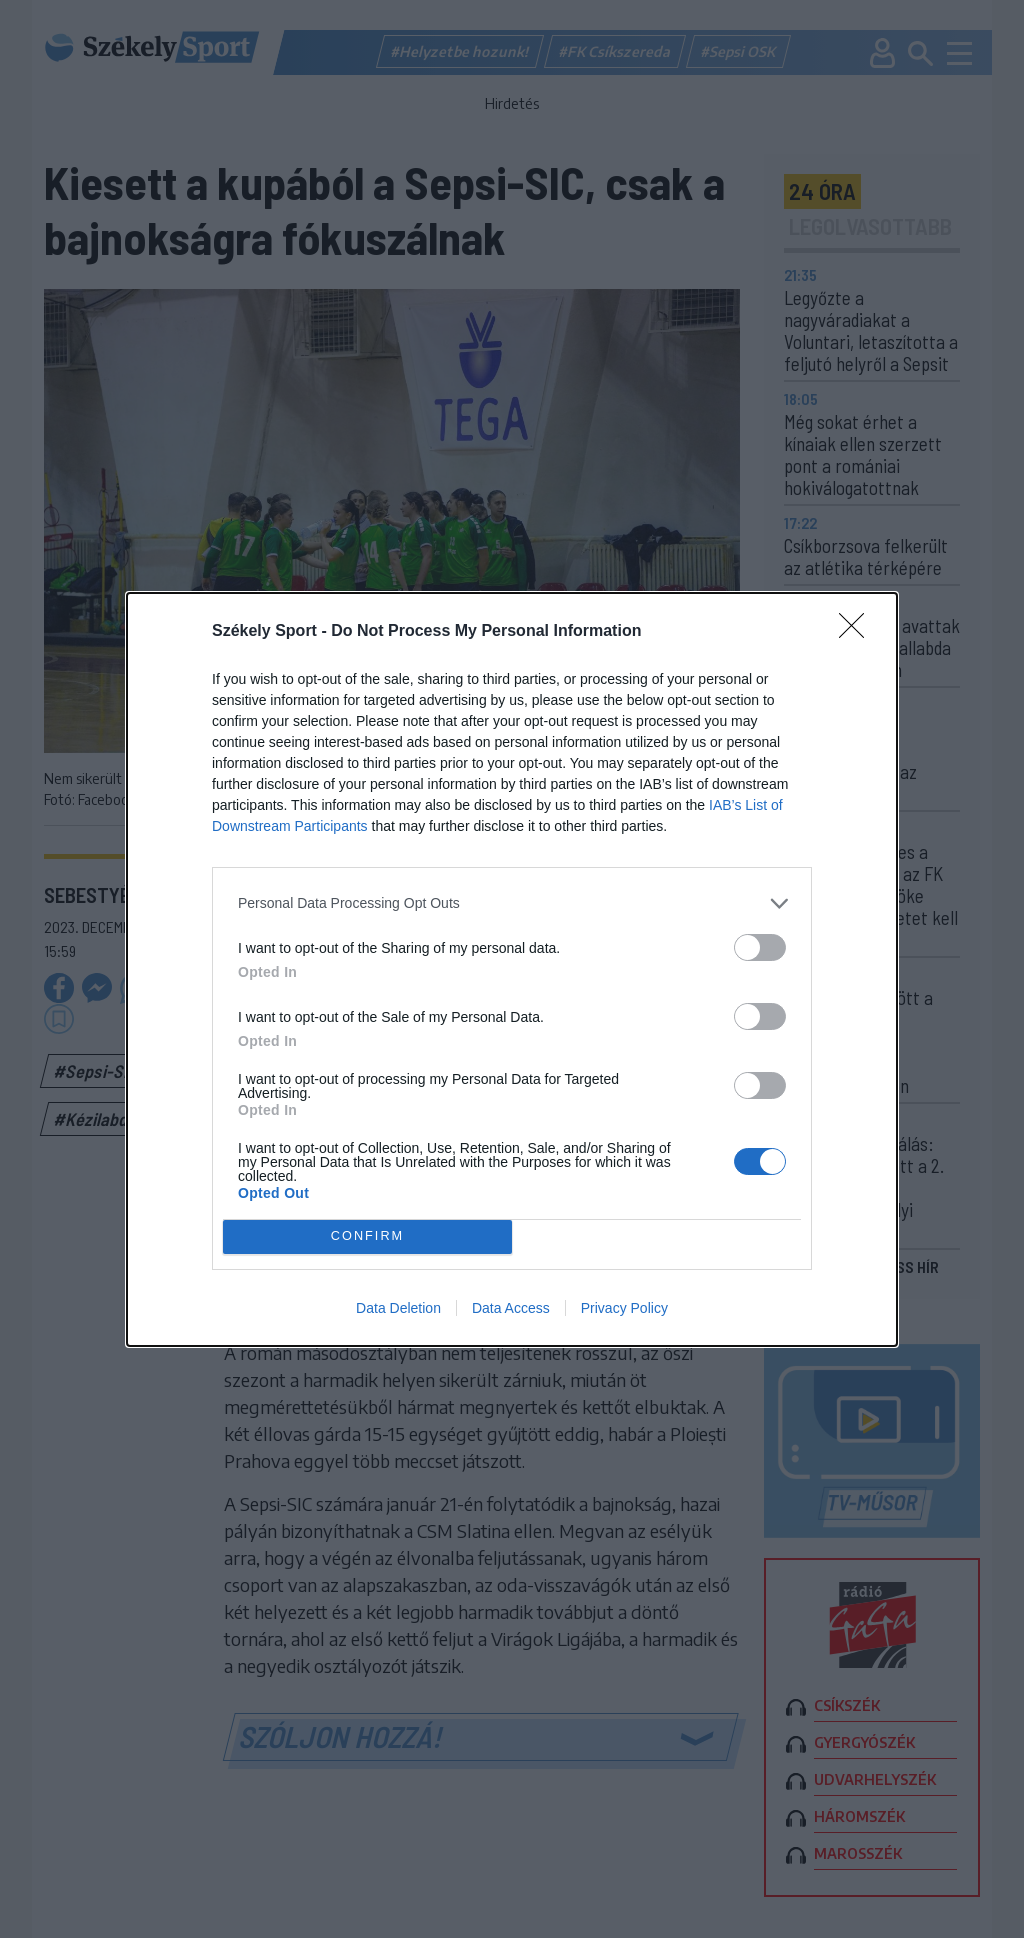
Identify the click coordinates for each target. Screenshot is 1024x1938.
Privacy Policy (624, 1308)
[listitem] (512, 903)
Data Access (511, 1308)
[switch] (760, 947)
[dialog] (512, 969)
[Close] (858, 632)
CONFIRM (367, 1236)
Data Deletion (398, 1308)
